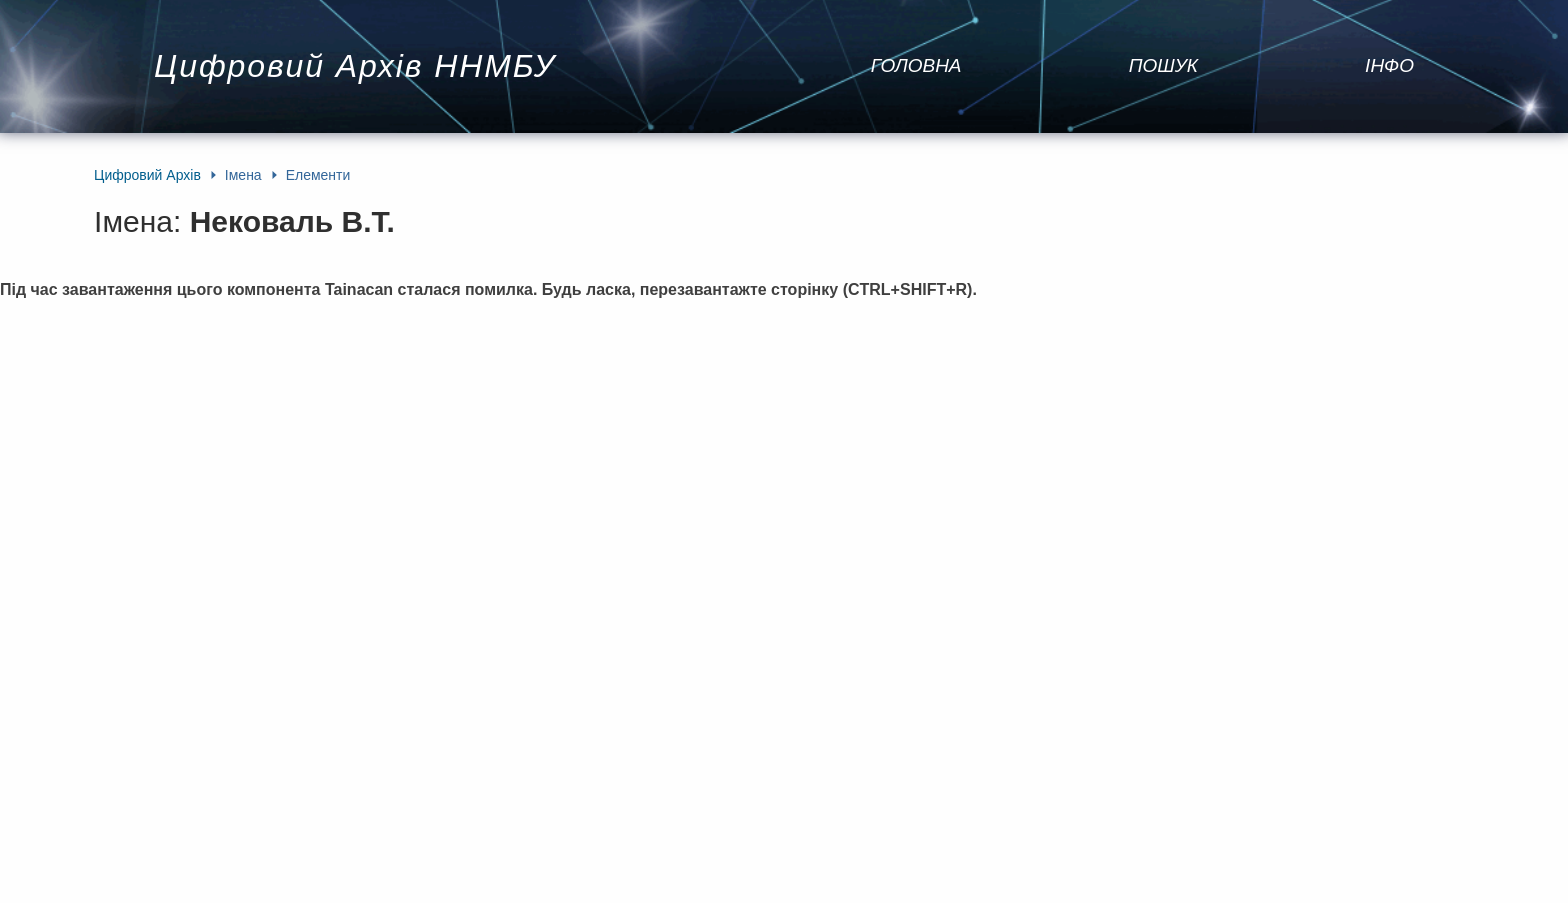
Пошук (1163, 65)
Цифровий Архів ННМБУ (355, 66)
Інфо (1389, 65)
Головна (916, 65)
